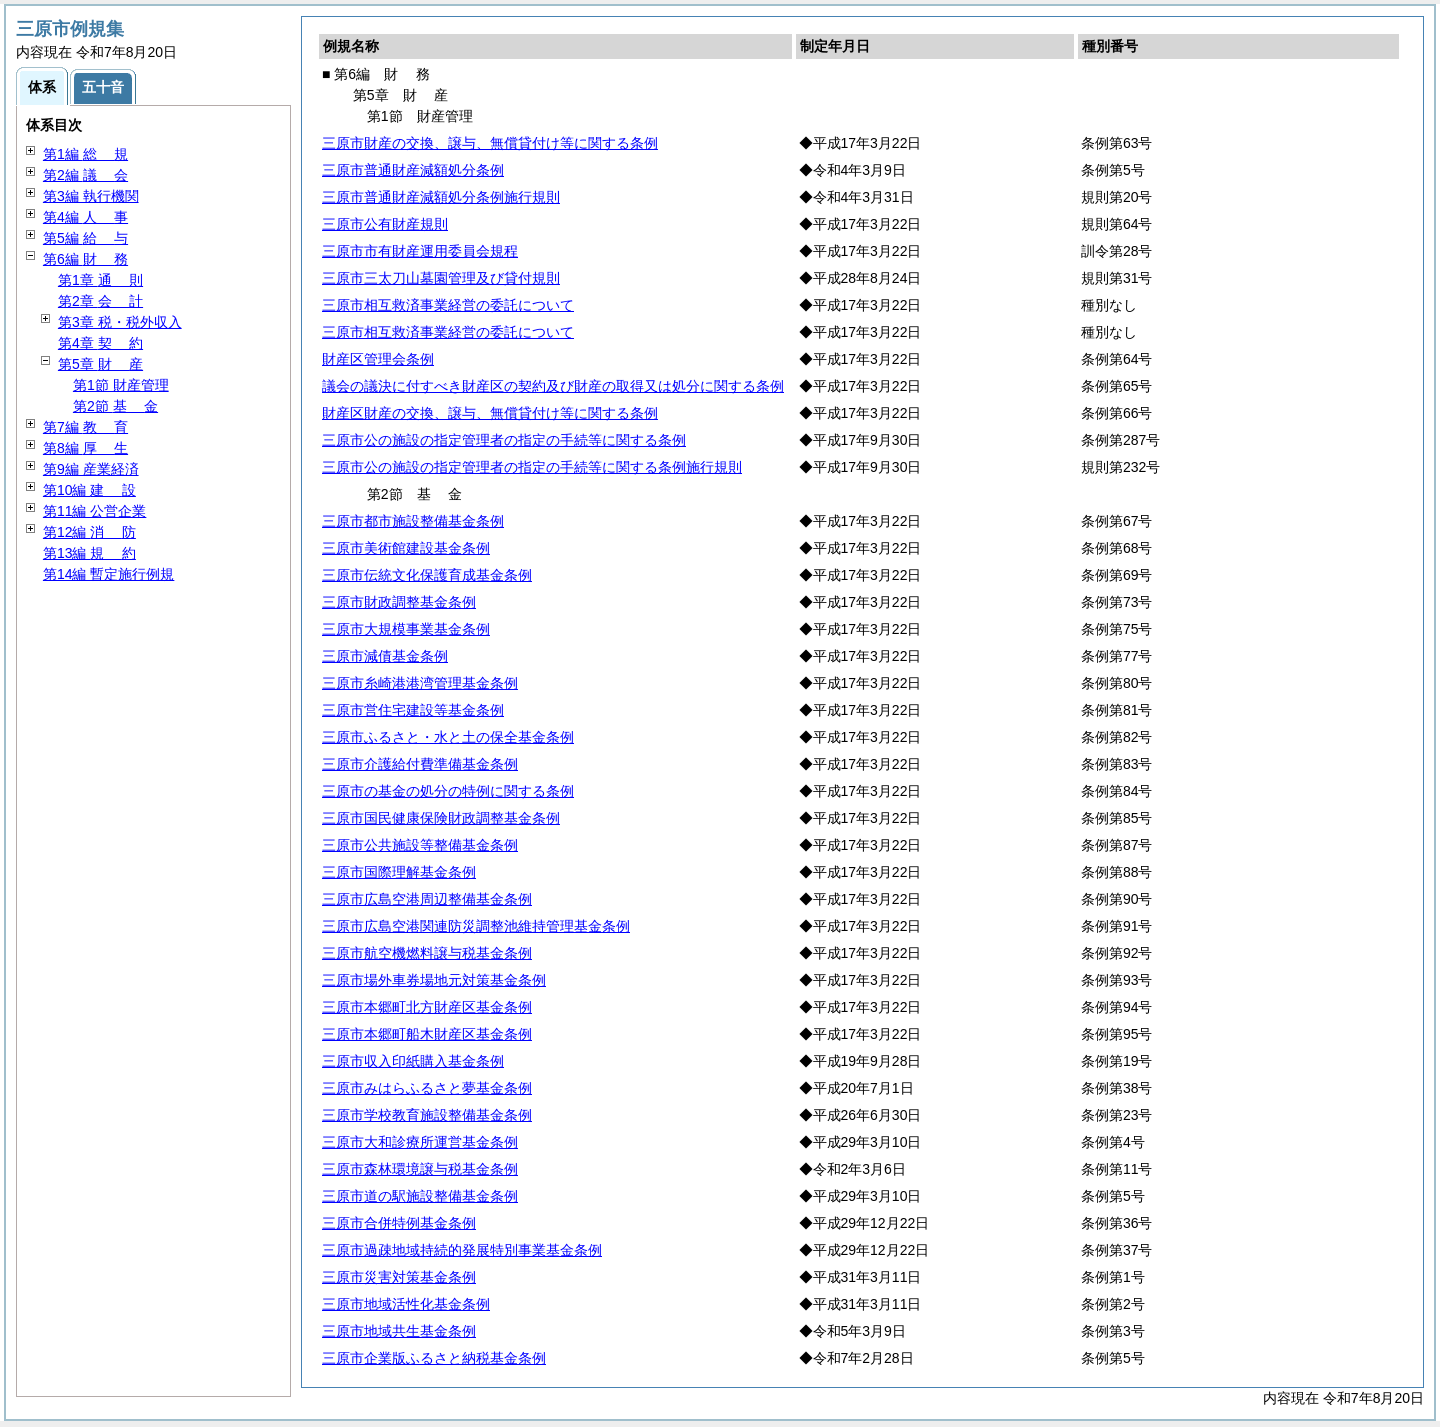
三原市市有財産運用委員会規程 (420, 251)
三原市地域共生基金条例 (399, 1331)
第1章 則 (100, 280)
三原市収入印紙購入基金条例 (413, 1061)
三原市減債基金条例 (385, 656)
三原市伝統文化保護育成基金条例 (427, 575)
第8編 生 (85, 448)
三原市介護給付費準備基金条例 (420, 764)
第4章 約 (100, 343)
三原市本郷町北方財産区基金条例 (427, 1007)
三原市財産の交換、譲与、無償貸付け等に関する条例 (490, 143)
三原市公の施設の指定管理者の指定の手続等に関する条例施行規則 (532, 467)
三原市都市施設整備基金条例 (413, 521)
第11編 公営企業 (94, 511)
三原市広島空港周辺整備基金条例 (427, 899)
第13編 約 (89, 553)
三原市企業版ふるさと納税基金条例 (434, 1358)
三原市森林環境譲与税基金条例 (420, 1169)
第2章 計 (100, 301)
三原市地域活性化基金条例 (406, 1304)
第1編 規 (85, 154)
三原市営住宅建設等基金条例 (413, 710)
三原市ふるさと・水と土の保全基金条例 (448, 737)
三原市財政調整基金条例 (399, 602)
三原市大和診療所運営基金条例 (420, 1142)
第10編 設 (89, 490)
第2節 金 (115, 406)
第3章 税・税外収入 (120, 322)
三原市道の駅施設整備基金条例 (420, 1196)
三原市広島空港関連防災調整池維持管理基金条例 (476, 926)
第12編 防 (89, 532)
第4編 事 (85, 217)
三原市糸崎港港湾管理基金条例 (420, 683)
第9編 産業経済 (91, 469)
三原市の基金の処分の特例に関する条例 (448, 791)
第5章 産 (100, 364)
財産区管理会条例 (378, 359)
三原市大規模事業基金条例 (406, 629)
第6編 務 (85, 259)
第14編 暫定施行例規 (108, 574)
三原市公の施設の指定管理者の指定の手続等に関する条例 (504, 440)
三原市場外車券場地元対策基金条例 (434, 980)
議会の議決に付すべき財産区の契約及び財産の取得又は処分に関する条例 (553, 386)
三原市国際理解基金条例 (399, 872)
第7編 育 (85, 427)
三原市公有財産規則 (385, 224)
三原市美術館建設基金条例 (406, 548)
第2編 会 (85, 175)
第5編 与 (85, 238)
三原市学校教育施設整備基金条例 (427, 1115)
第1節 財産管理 (121, 385)
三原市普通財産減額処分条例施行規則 (441, 197)
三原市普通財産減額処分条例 (413, 170)
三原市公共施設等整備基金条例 (420, 845)
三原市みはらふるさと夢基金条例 (427, 1088)
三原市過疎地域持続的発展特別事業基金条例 (462, 1250)
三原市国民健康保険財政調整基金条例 (441, 818)
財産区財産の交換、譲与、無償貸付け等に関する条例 (490, 413)
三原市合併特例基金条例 (399, 1223)
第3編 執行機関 (91, 196)
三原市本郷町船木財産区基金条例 (427, 1034)
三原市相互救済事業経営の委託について (448, 305)
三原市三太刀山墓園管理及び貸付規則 (441, 278)
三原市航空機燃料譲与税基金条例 (427, 953)
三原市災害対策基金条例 (399, 1277)
